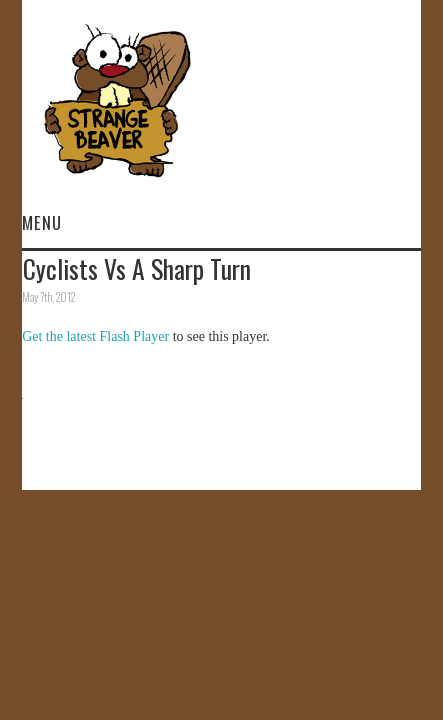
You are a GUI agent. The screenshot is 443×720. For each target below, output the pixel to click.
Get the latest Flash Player (95, 336)
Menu (42, 222)
